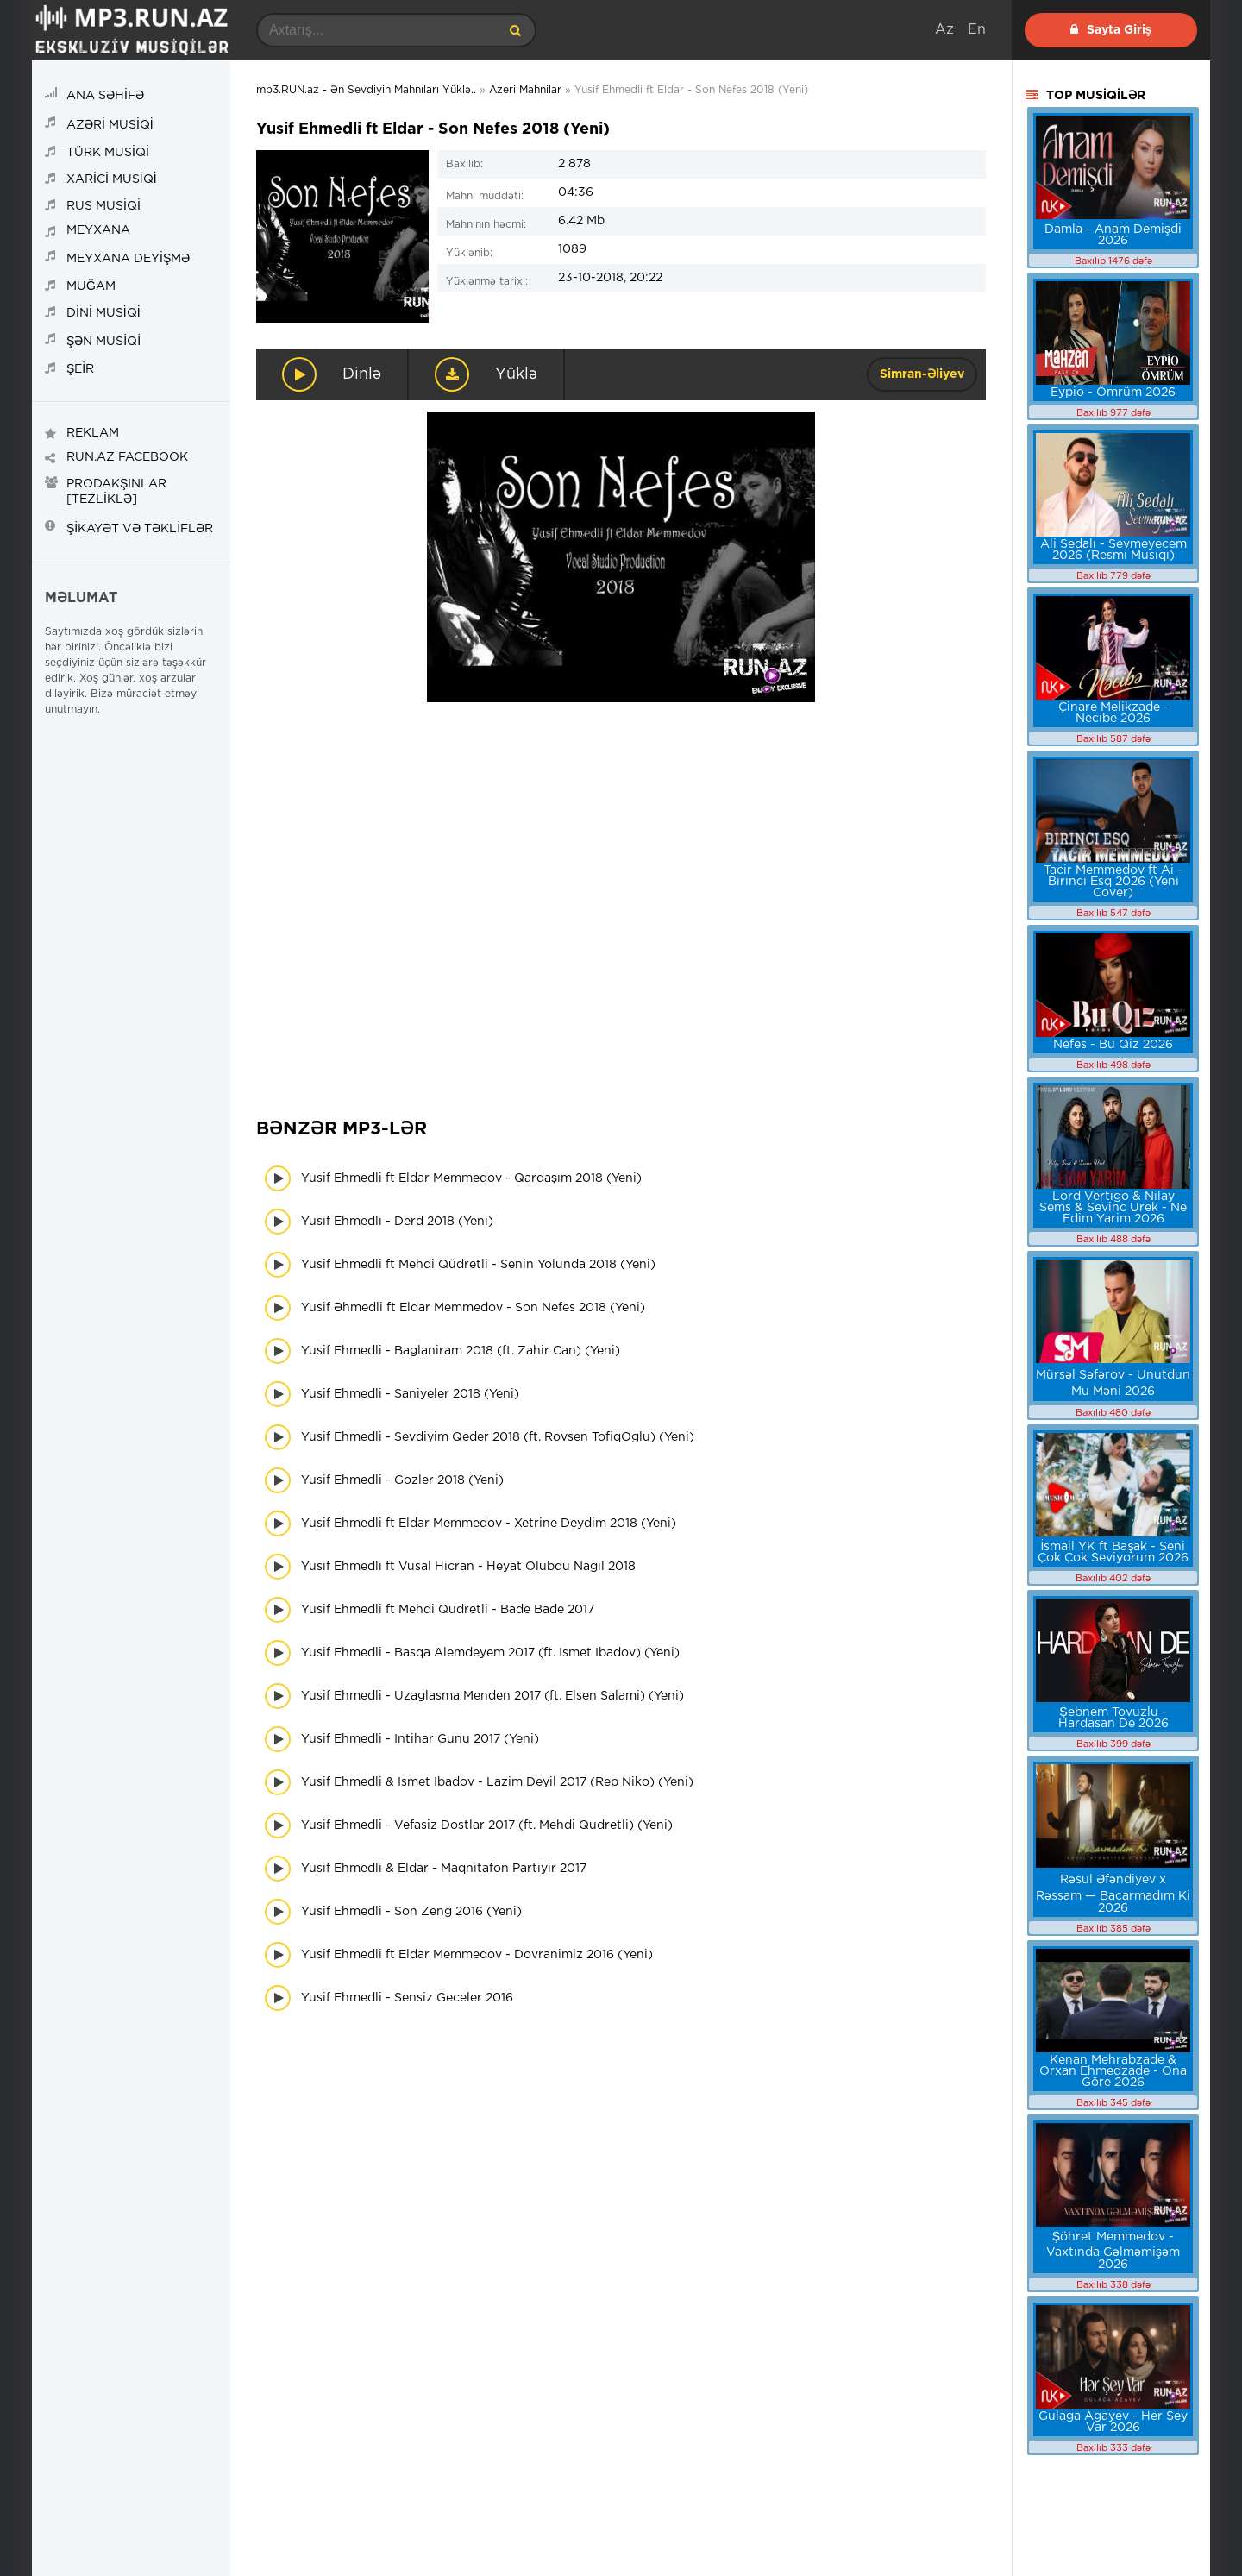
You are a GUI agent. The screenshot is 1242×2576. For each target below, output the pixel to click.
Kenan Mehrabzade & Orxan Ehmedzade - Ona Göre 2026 (1113, 2071)
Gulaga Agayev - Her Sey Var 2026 (1113, 2422)
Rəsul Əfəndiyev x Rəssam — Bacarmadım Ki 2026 (1113, 1894)
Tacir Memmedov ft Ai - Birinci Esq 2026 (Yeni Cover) (1113, 881)
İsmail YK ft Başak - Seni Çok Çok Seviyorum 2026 (1113, 1552)
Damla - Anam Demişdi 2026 (1113, 235)
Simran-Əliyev (922, 374)
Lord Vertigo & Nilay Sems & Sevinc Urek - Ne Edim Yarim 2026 (1113, 1207)
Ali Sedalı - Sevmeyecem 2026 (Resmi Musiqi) (1113, 550)
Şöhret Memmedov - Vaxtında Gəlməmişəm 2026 (1113, 2251)
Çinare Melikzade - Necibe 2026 (1113, 713)
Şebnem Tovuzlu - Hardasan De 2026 (1113, 1718)
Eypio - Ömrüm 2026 (1113, 392)
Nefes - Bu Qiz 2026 (1113, 1045)
